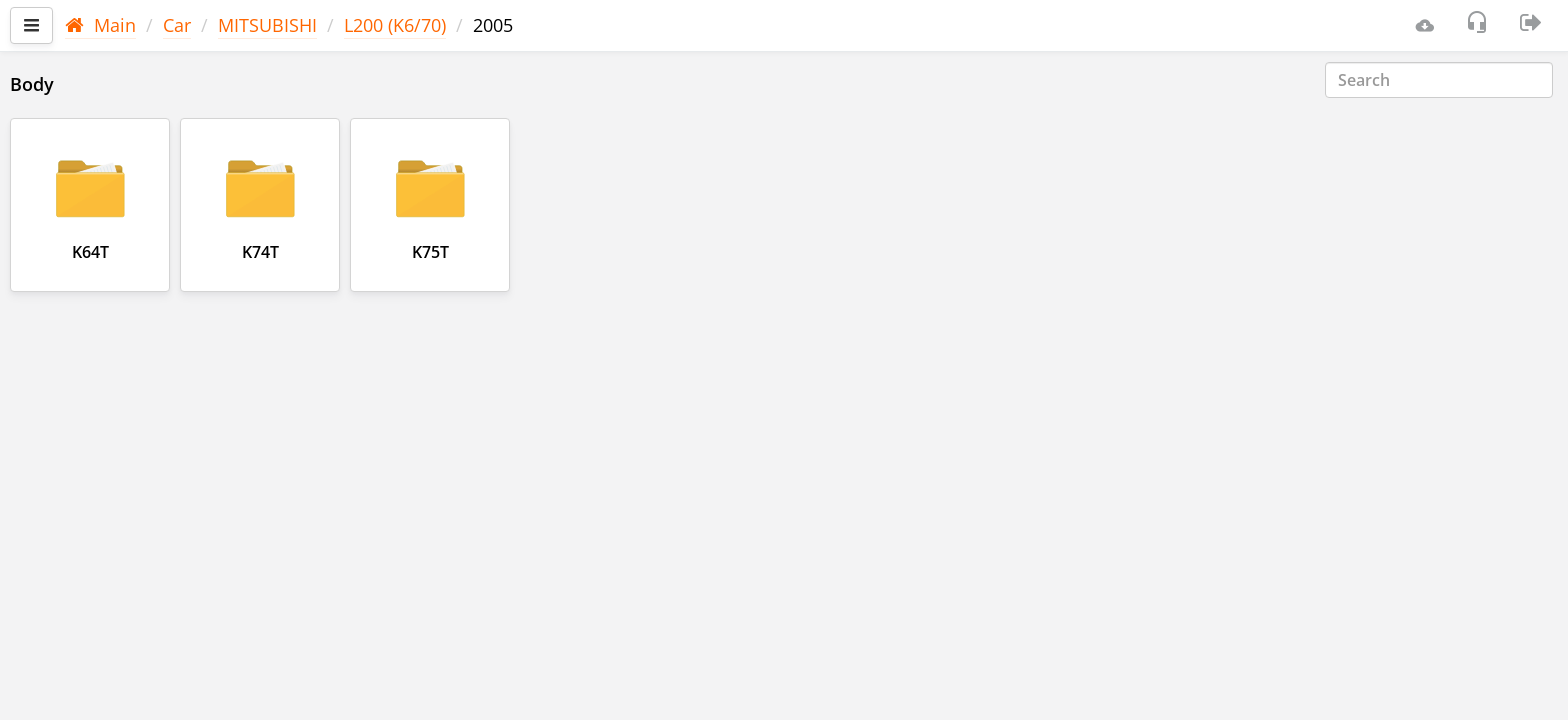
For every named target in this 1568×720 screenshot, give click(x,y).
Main (100, 25)
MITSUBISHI (267, 25)
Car (177, 25)
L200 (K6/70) (395, 25)
